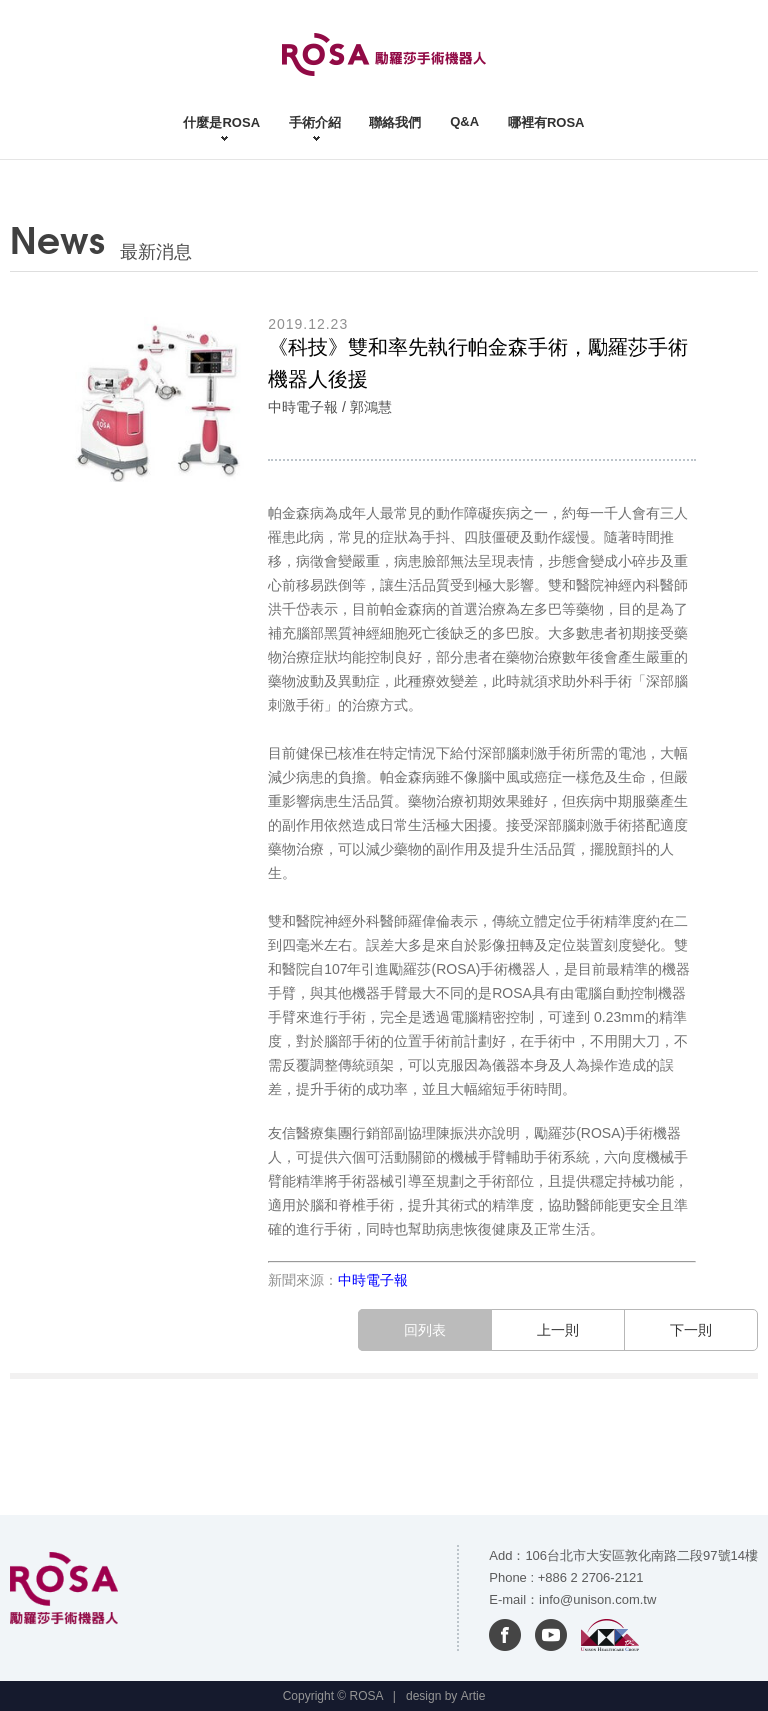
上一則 (558, 1330)
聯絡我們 (395, 122)
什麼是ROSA (221, 122)
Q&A (464, 121)
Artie (473, 1696)
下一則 (691, 1330)
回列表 (425, 1330)
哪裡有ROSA (546, 122)
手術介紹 (315, 122)
